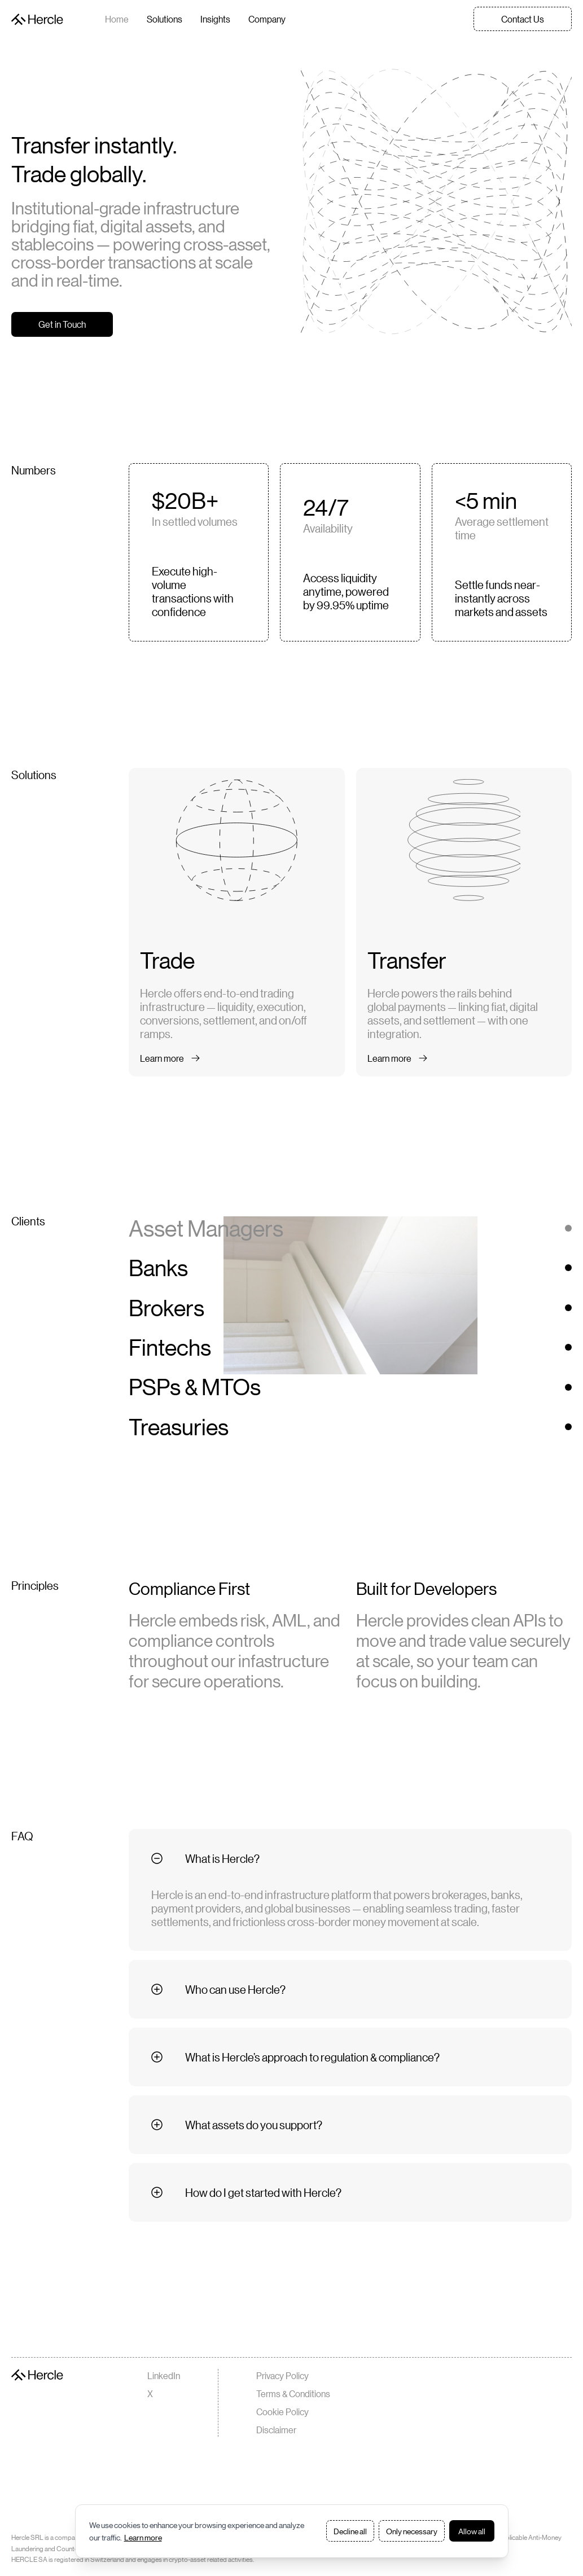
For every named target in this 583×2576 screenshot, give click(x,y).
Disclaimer (276, 2430)
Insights (215, 19)
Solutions (164, 19)
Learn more (143, 2537)
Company (267, 19)
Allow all (471, 2531)
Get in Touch (62, 324)
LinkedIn (163, 2375)
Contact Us (522, 19)
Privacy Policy (282, 2375)
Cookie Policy (282, 2411)
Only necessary (411, 2531)
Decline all (350, 2531)
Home (117, 19)
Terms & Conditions (293, 2393)
